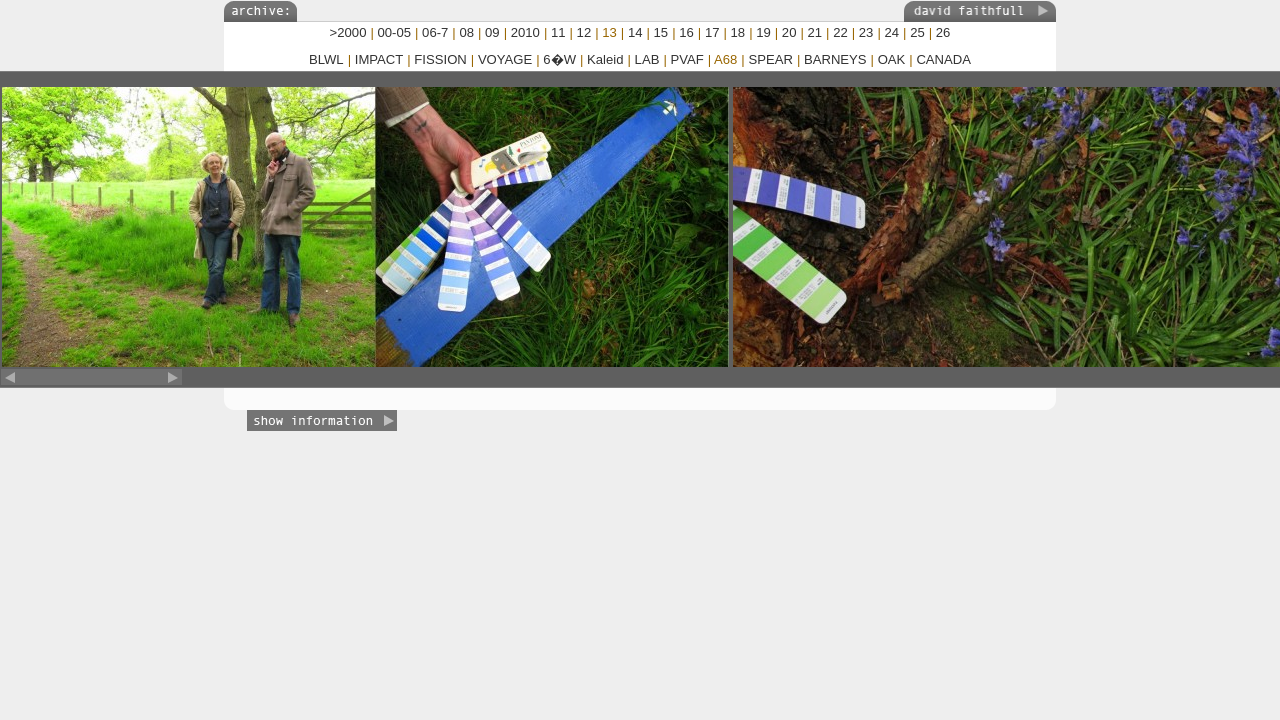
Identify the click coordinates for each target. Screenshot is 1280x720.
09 (492, 32)
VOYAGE (505, 59)
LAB (647, 59)
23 (866, 32)
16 (686, 32)
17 (712, 32)
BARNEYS (835, 59)
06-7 (435, 32)
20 (789, 32)
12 (584, 32)
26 (943, 32)
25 (917, 32)
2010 (525, 32)
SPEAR (770, 59)
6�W (559, 59)
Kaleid (605, 59)
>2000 (348, 32)
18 (738, 32)
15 (661, 32)
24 (891, 32)
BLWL (326, 59)
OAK (892, 59)
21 (815, 32)
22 (840, 32)
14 (635, 32)
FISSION (440, 59)
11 (558, 32)
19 (763, 32)
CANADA (943, 59)
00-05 (395, 32)
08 (466, 32)
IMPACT (379, 59)
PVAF (686, 59)
